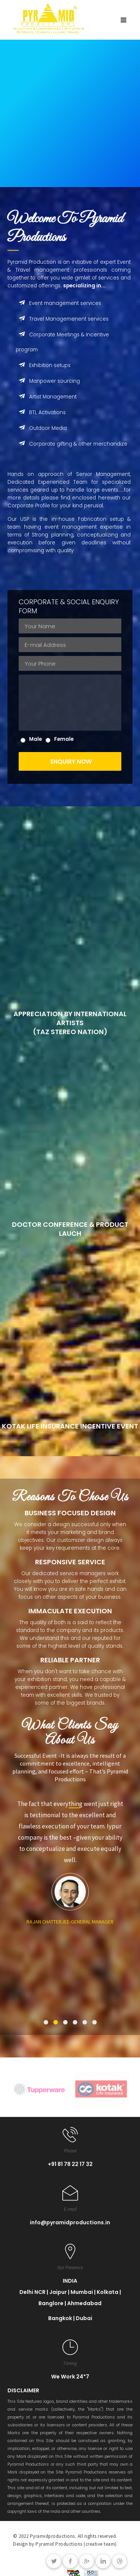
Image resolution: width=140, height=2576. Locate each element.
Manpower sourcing (48, 381)
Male (35, 739)
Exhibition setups (43, 365)
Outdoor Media (41, 428)
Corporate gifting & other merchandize (71, 443)
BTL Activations (41, 412)
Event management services (58, 303)
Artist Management (46, 396)
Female (64, 739)
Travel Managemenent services (62, 319)
